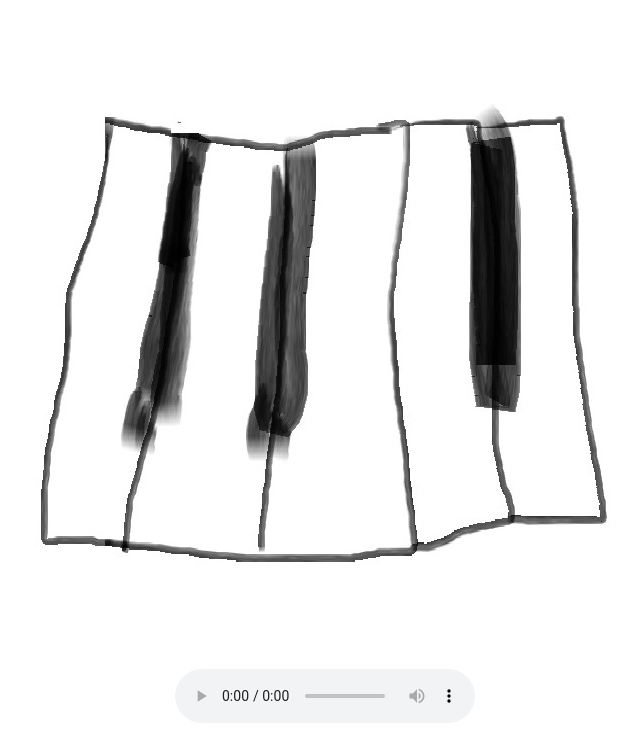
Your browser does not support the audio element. (325, 696)
